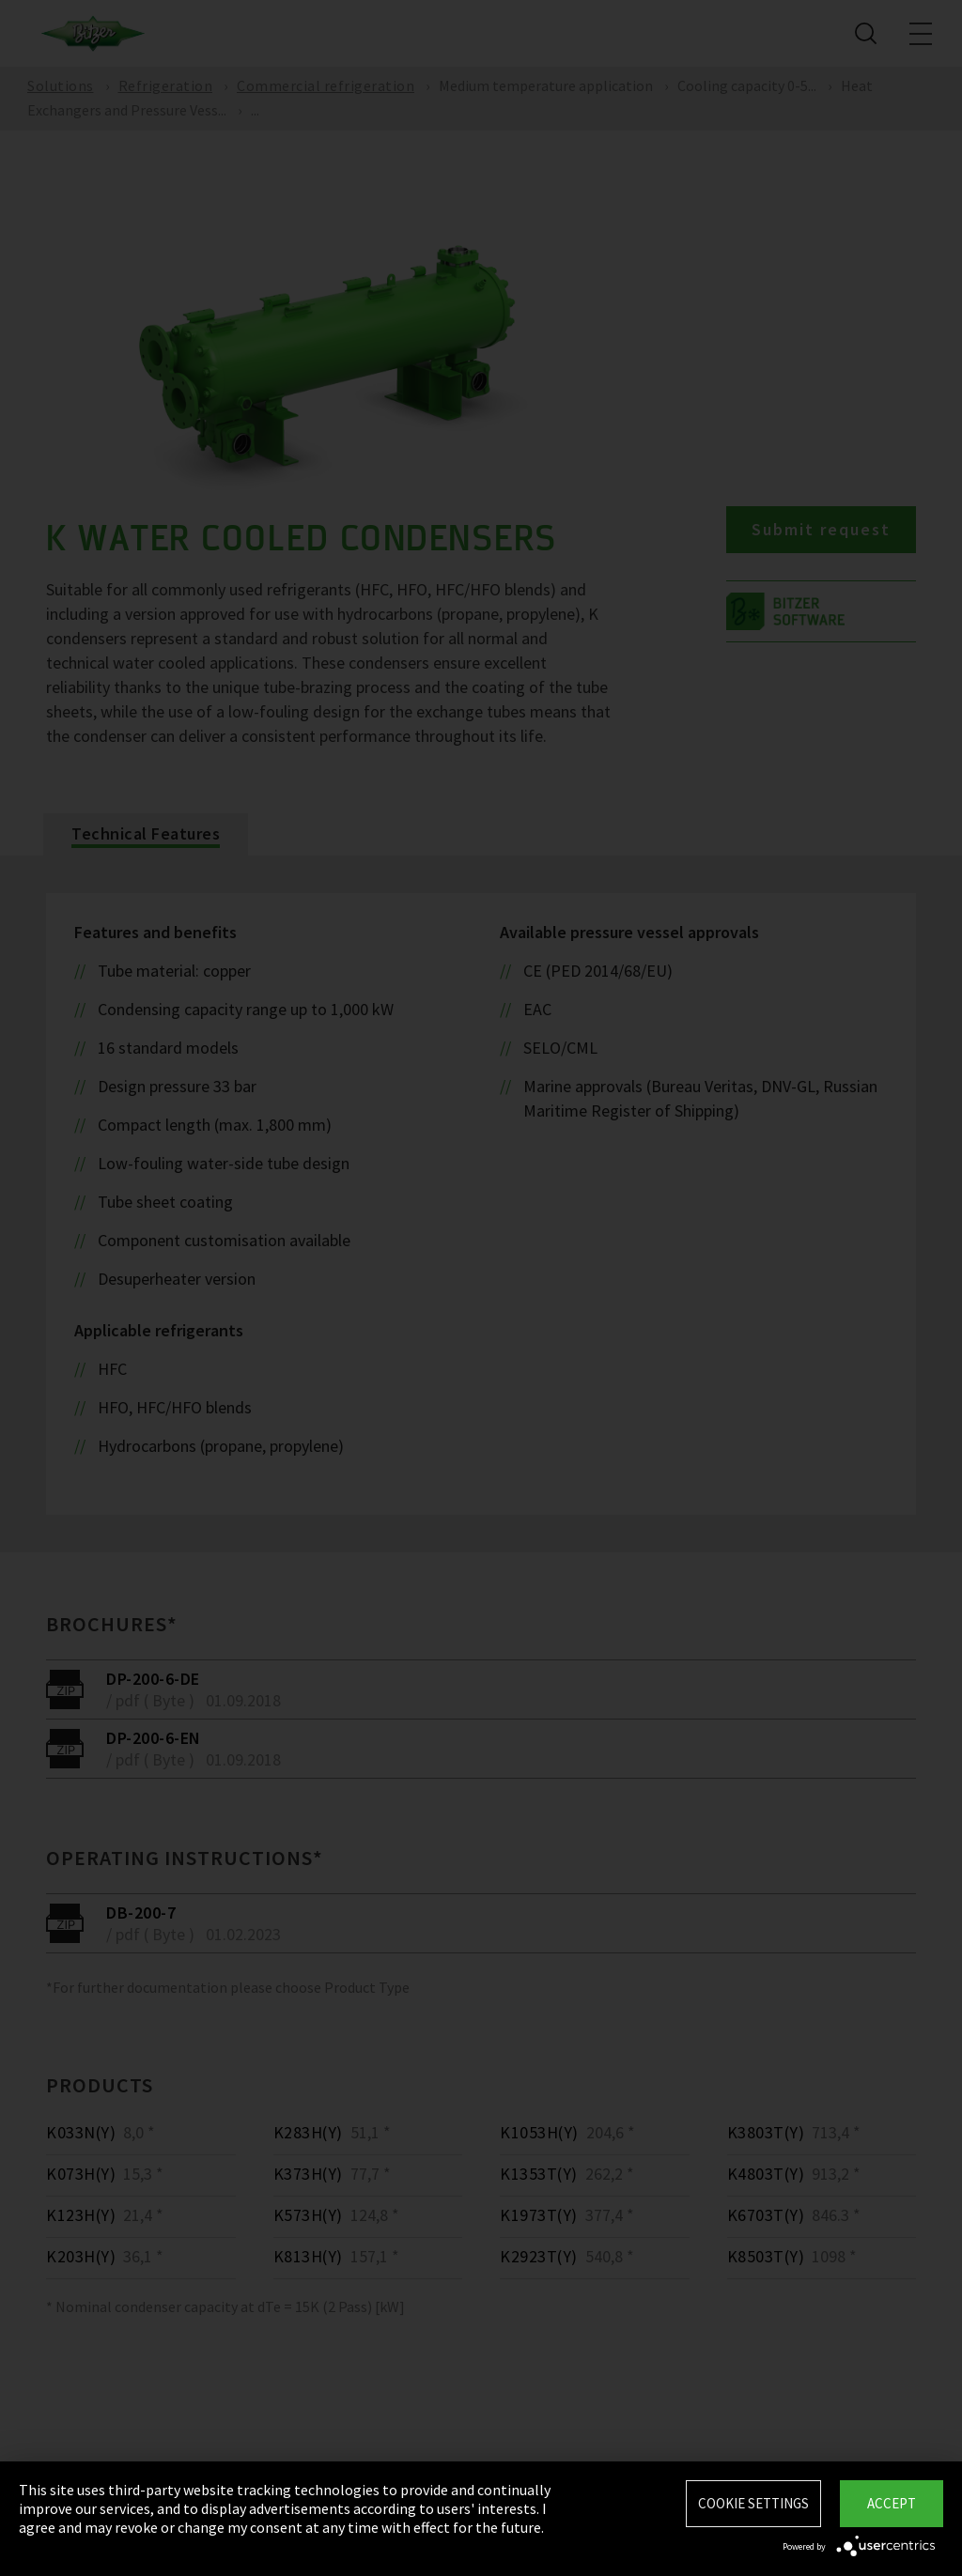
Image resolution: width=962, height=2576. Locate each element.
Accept (891, 2503)
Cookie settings (753, 2503)
